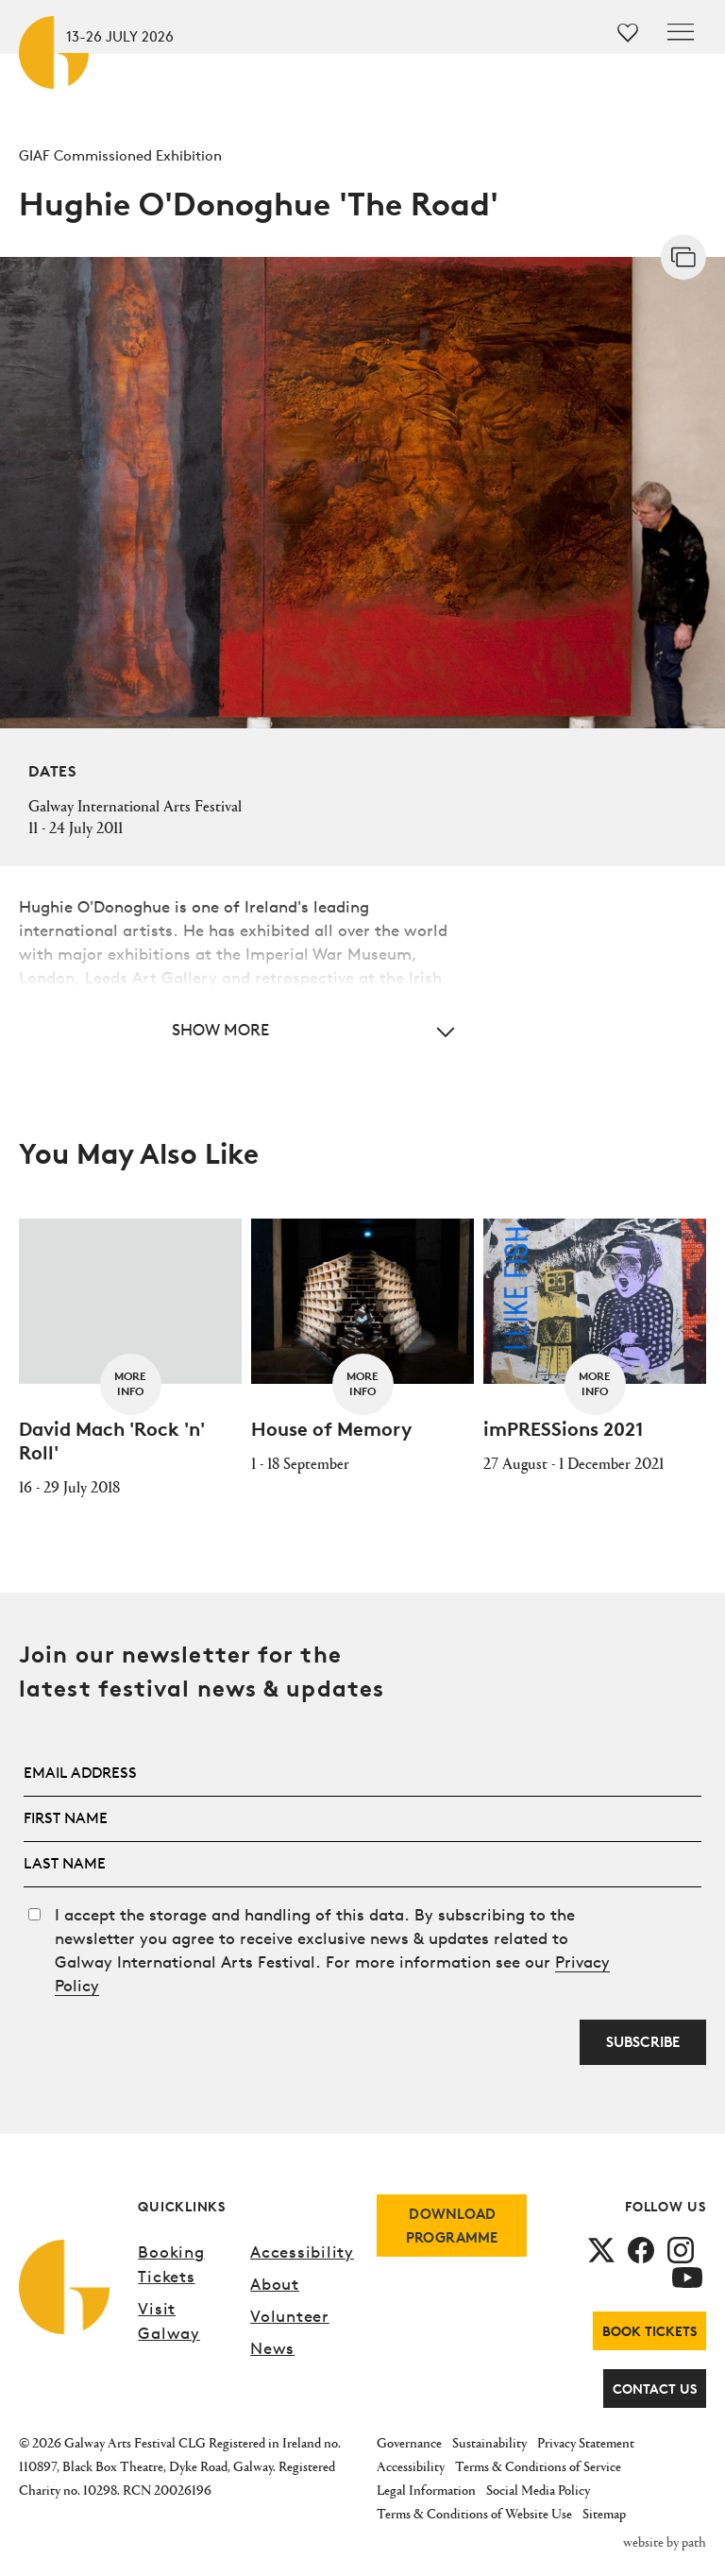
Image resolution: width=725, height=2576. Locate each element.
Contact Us (655, 2388)
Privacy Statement (585, 2442)
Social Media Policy (538, 2489)
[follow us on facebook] (641, 2249)
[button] (243, 1029)
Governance (409, 2442)
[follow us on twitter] (601, 2249)
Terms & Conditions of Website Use (474, 2513)
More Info (130, 1383)
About (274, 2284)
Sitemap (604, 2513)
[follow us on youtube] (687, 2275)
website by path (664, 2541)
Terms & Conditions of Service (538, 2466)
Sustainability (489, 2442)
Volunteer (289, 2316)
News (272, 2348)
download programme (451, 2225)
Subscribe (643, 2042)
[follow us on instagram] (680, 2249)
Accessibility (302, 2251)
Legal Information (426, 2489)
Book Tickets (649, 2331)
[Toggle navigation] (680, 32)
